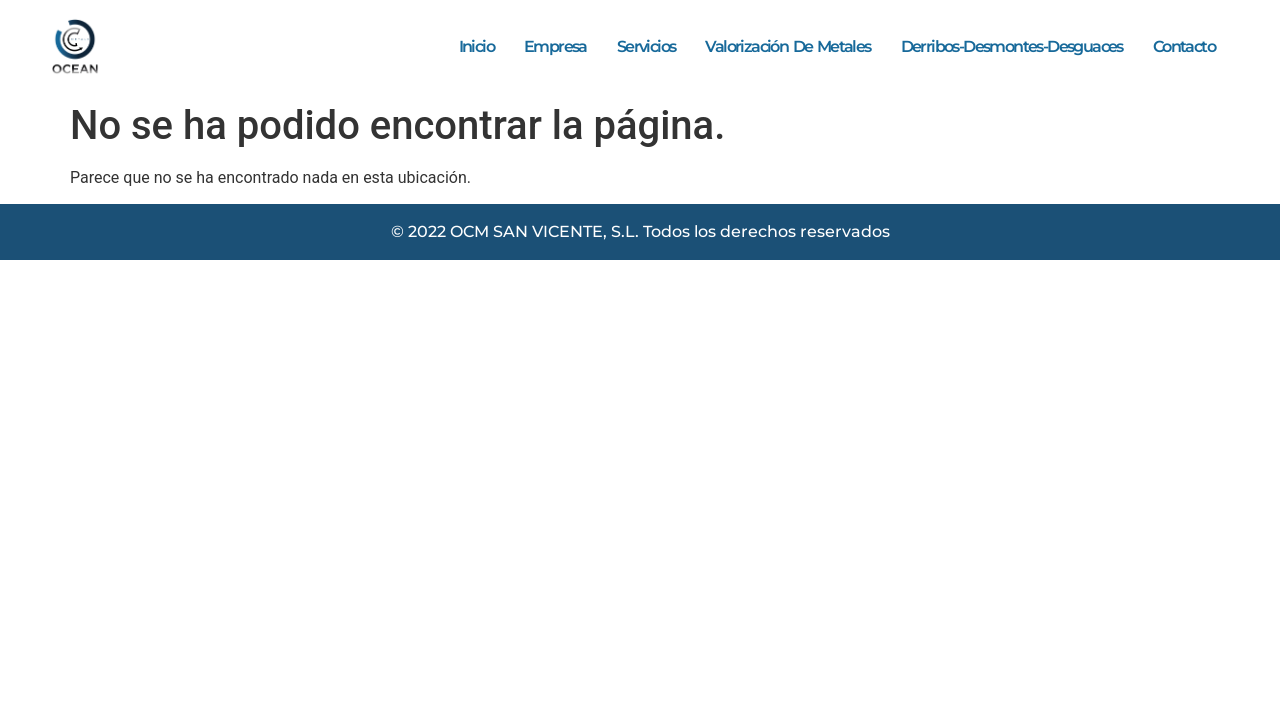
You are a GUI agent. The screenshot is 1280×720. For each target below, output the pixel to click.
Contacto (1184, 46)
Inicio (476, 46)
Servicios (646, 46)
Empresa (555, 46)
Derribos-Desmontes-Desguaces (1012, 46)
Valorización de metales (787, 46)
